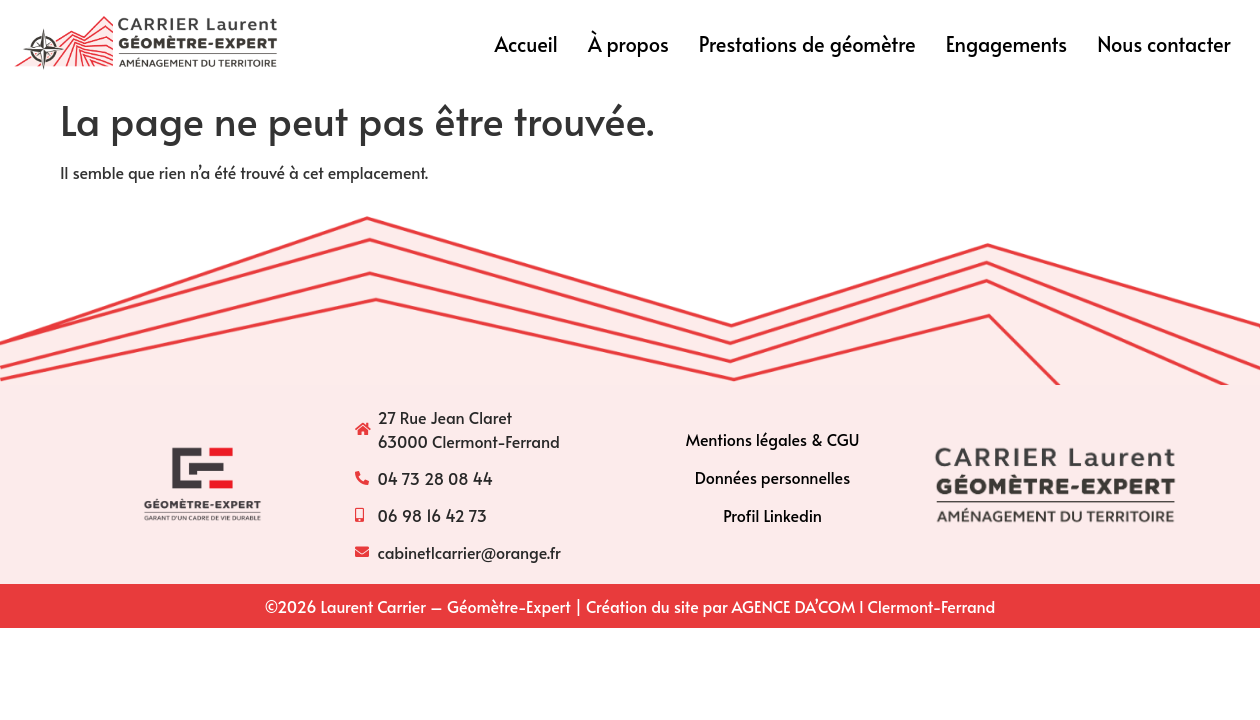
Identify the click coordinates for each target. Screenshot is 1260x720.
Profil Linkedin (772, 515)
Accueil (526, 44)
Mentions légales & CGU (773, 439)
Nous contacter (1164, 44)
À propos (628, 44)
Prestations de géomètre (807, 44)
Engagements (1007, 44)
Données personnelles (772, 477)
